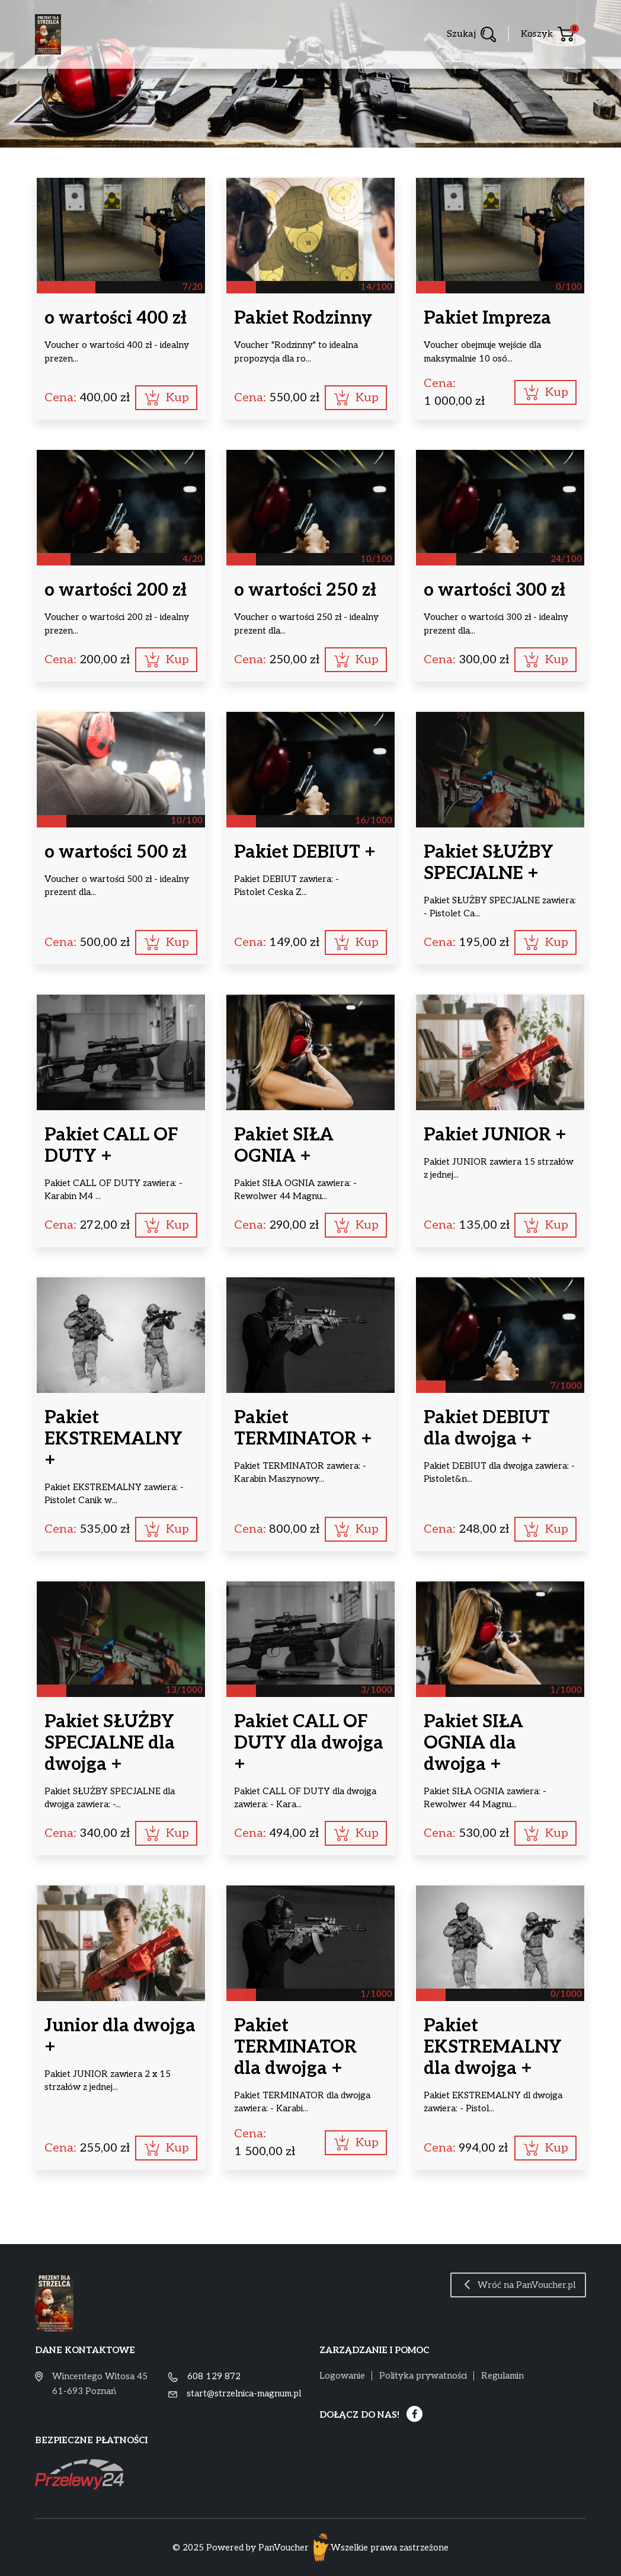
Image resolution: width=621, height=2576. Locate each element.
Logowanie (342, 2375)
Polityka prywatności (423, 2375)
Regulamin (502, 2375)
